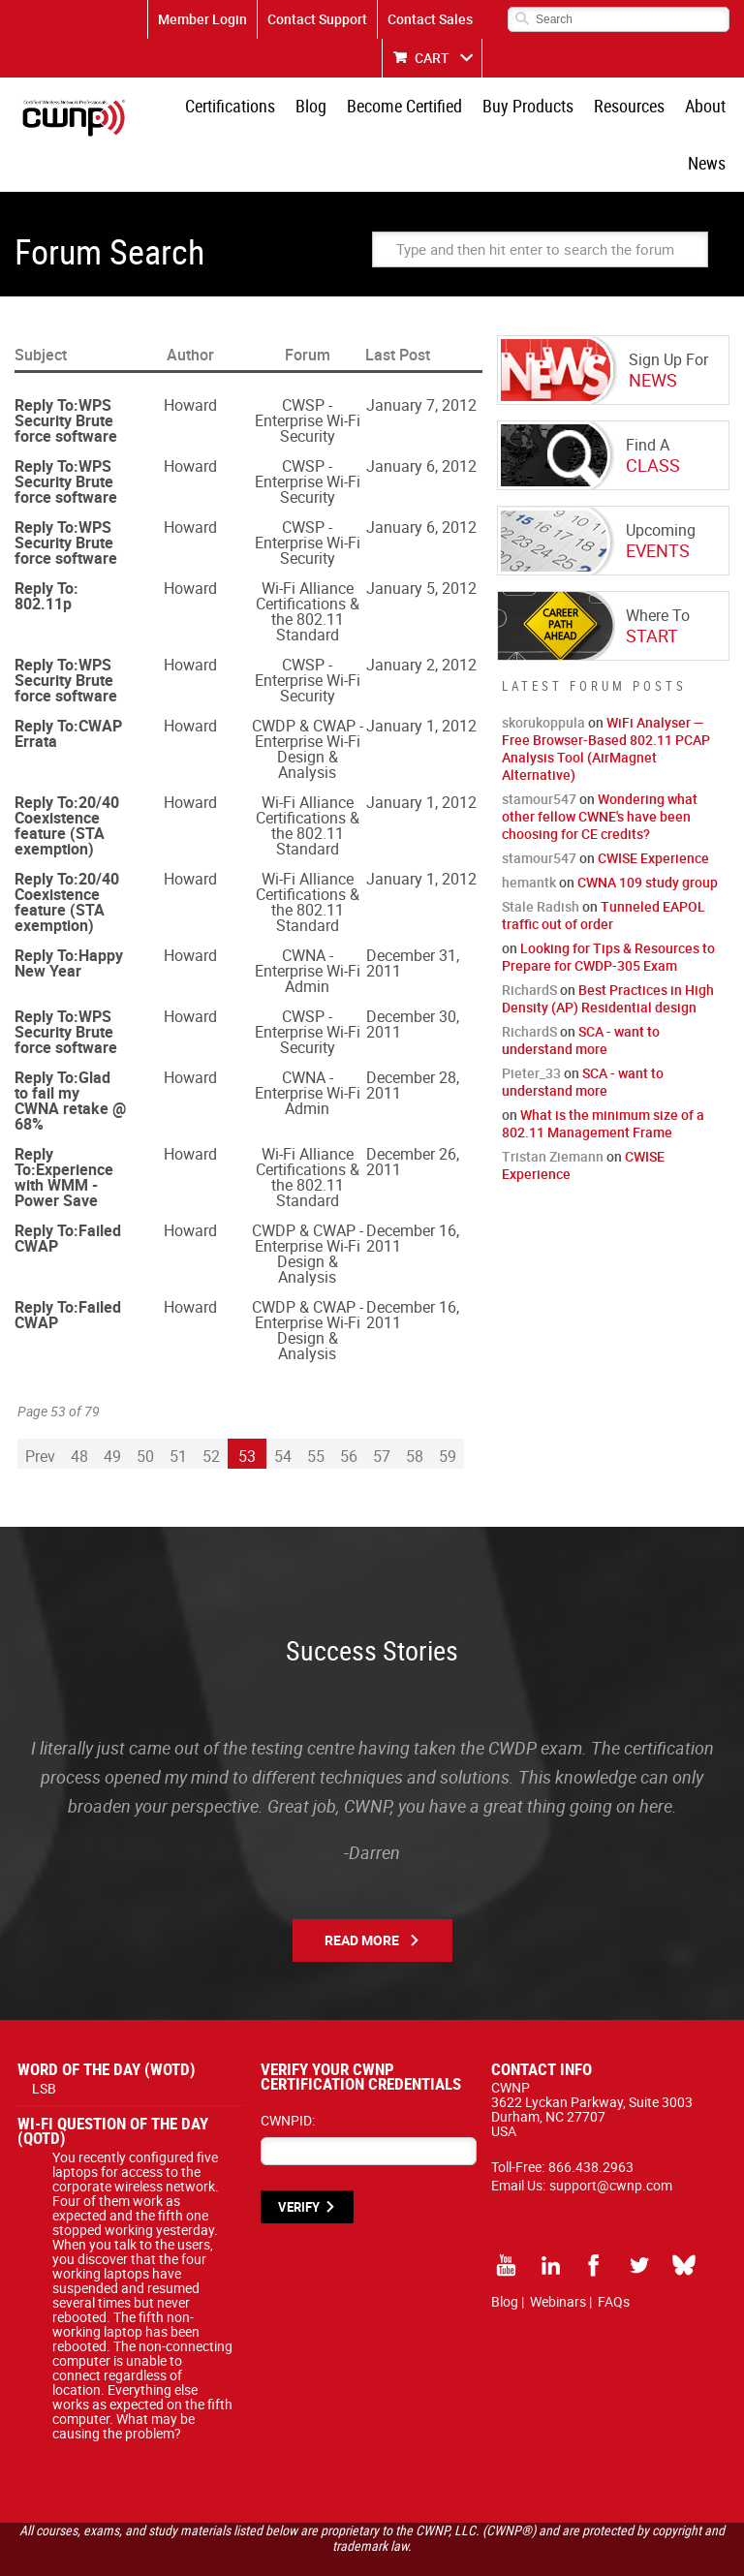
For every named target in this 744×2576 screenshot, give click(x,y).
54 (283, 1409)
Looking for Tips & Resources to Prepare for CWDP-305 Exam (608, 910)
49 (112, 1409)
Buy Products (496, 111)
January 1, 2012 (421, 679)
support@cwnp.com (610, 2138)
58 (414, 1409)
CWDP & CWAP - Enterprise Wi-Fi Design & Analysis (307, 702)
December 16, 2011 (412, 1191)
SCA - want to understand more (581, 993)
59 (447, 1409)
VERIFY (299, 2160)
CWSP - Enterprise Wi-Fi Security (307, 374)
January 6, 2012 (421, 419)
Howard (190, 358)
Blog (295, 111)
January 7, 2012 (421, 358)
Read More (362, 1893)
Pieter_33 (531, 1026)
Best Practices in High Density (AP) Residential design (608, 952)
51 (178, 1409)
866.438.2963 (591, 2120)
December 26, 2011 (412, 1115)
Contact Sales (430, 19)
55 (316, 1409)
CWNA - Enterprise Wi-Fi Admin (307, 924)
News (710, 111)
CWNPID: (288, 2073)
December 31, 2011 (412, 916)
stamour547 (539, 752)
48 (79, 1409)
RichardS (529, 943)
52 (211, 1409)
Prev (40, 1409)
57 (381, 1409)
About (658, 111)
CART (432, 57)
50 (145, 1409)
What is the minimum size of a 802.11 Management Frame (603, 1077)
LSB (44, 2042)
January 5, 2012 (421, 541)
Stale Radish (540, 860)
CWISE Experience (653, 811)
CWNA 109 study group (647, 835)
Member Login (202, 19)
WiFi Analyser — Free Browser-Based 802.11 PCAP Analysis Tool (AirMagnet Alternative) (606, 702)
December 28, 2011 (412, 1038)
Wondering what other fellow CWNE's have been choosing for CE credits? (600, 769)
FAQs (614, 2255)
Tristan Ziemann (553, 1110)
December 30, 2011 (412, 977)
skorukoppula (543, 676)
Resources (590, 111)
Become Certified (381, 111)
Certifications (222, 111)
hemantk (529, 835)
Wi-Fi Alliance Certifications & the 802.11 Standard (307, 565)
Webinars (558, 2255)
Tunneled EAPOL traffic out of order (603, 868)
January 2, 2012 (421, 618)
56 (348, 1409)
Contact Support (317, 19)
